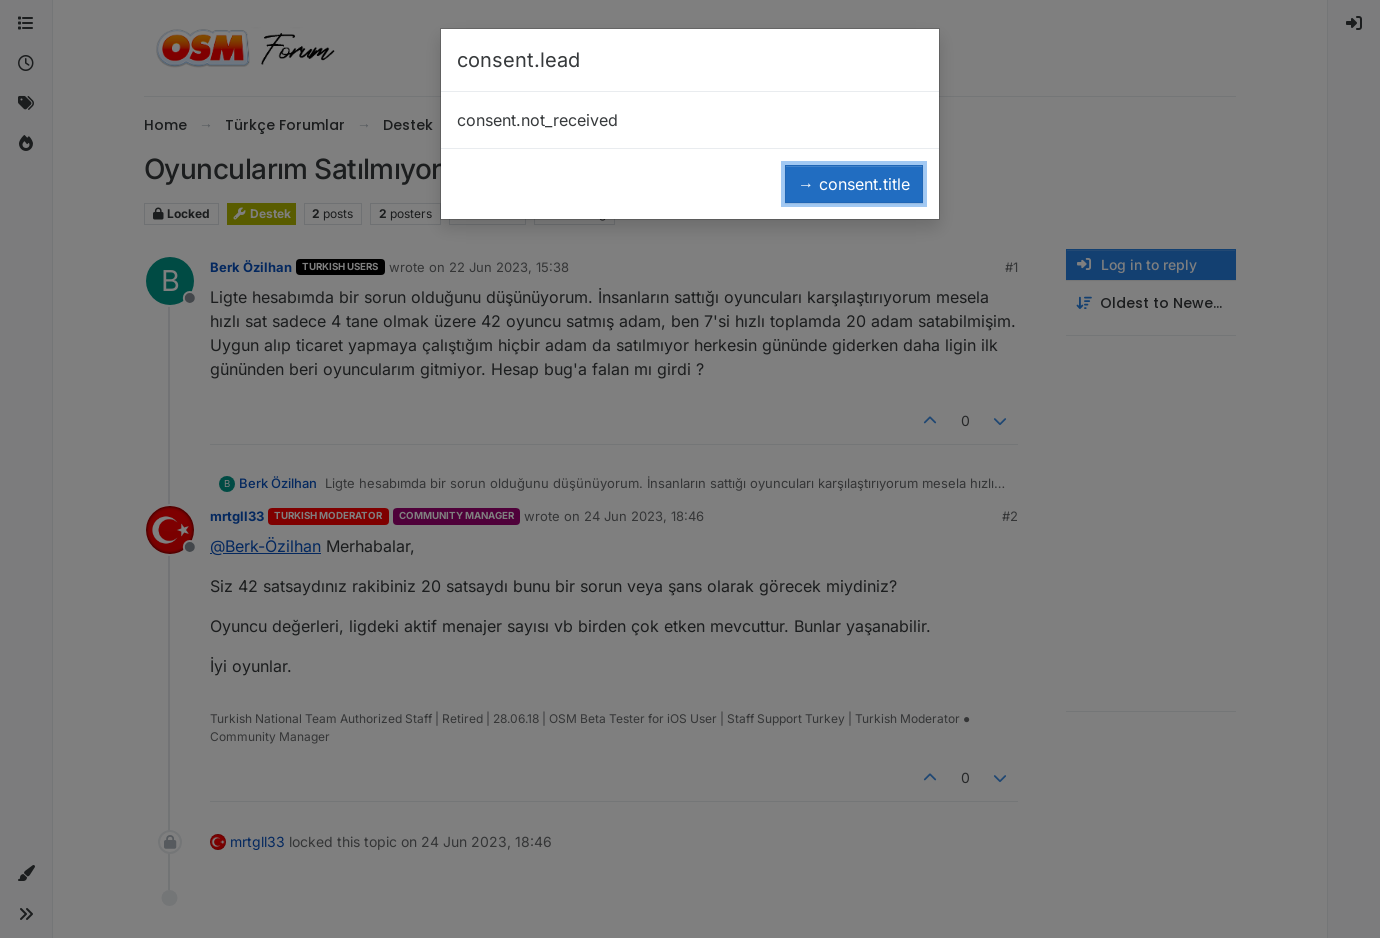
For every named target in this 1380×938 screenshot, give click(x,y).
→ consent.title (854, 184)
